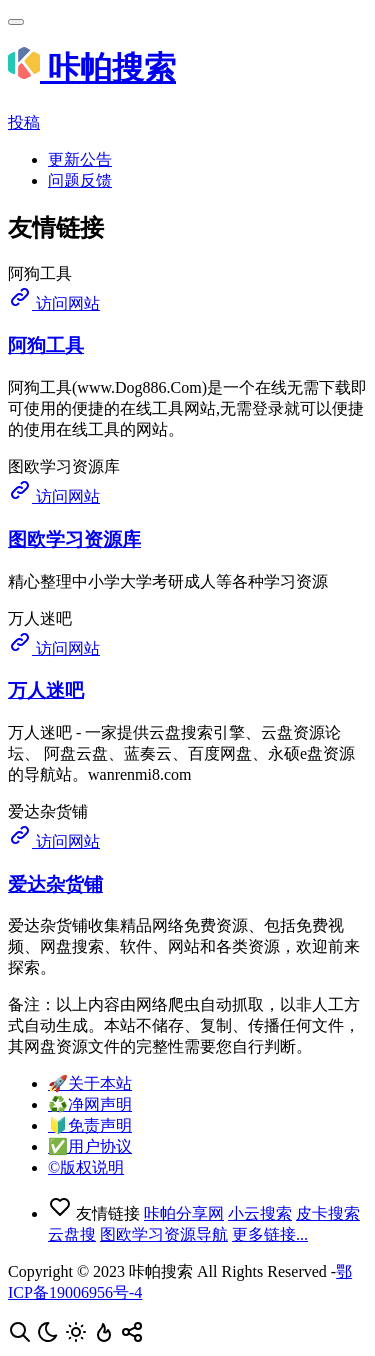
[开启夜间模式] (50, 1338)
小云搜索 (260, 1213)
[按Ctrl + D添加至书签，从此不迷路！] (106, 1338)
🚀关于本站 (90, 1083)
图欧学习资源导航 (164, 1234)
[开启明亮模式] (78, 1338)
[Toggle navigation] (16, 22)
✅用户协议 (90, 1146)
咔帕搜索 (92, 68)
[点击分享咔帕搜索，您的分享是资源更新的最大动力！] (132, 1338)
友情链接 (96, 1213)
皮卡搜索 (328, 1213)
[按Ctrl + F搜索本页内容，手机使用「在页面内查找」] (22, 1338)
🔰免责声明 (90, 1125)
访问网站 (54, 303)
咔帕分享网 (184, 1213)
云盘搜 (72, 1234)
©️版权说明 (86, 1167)
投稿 (24, 122)
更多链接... (270, 1234)
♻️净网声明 (90, 1104)
